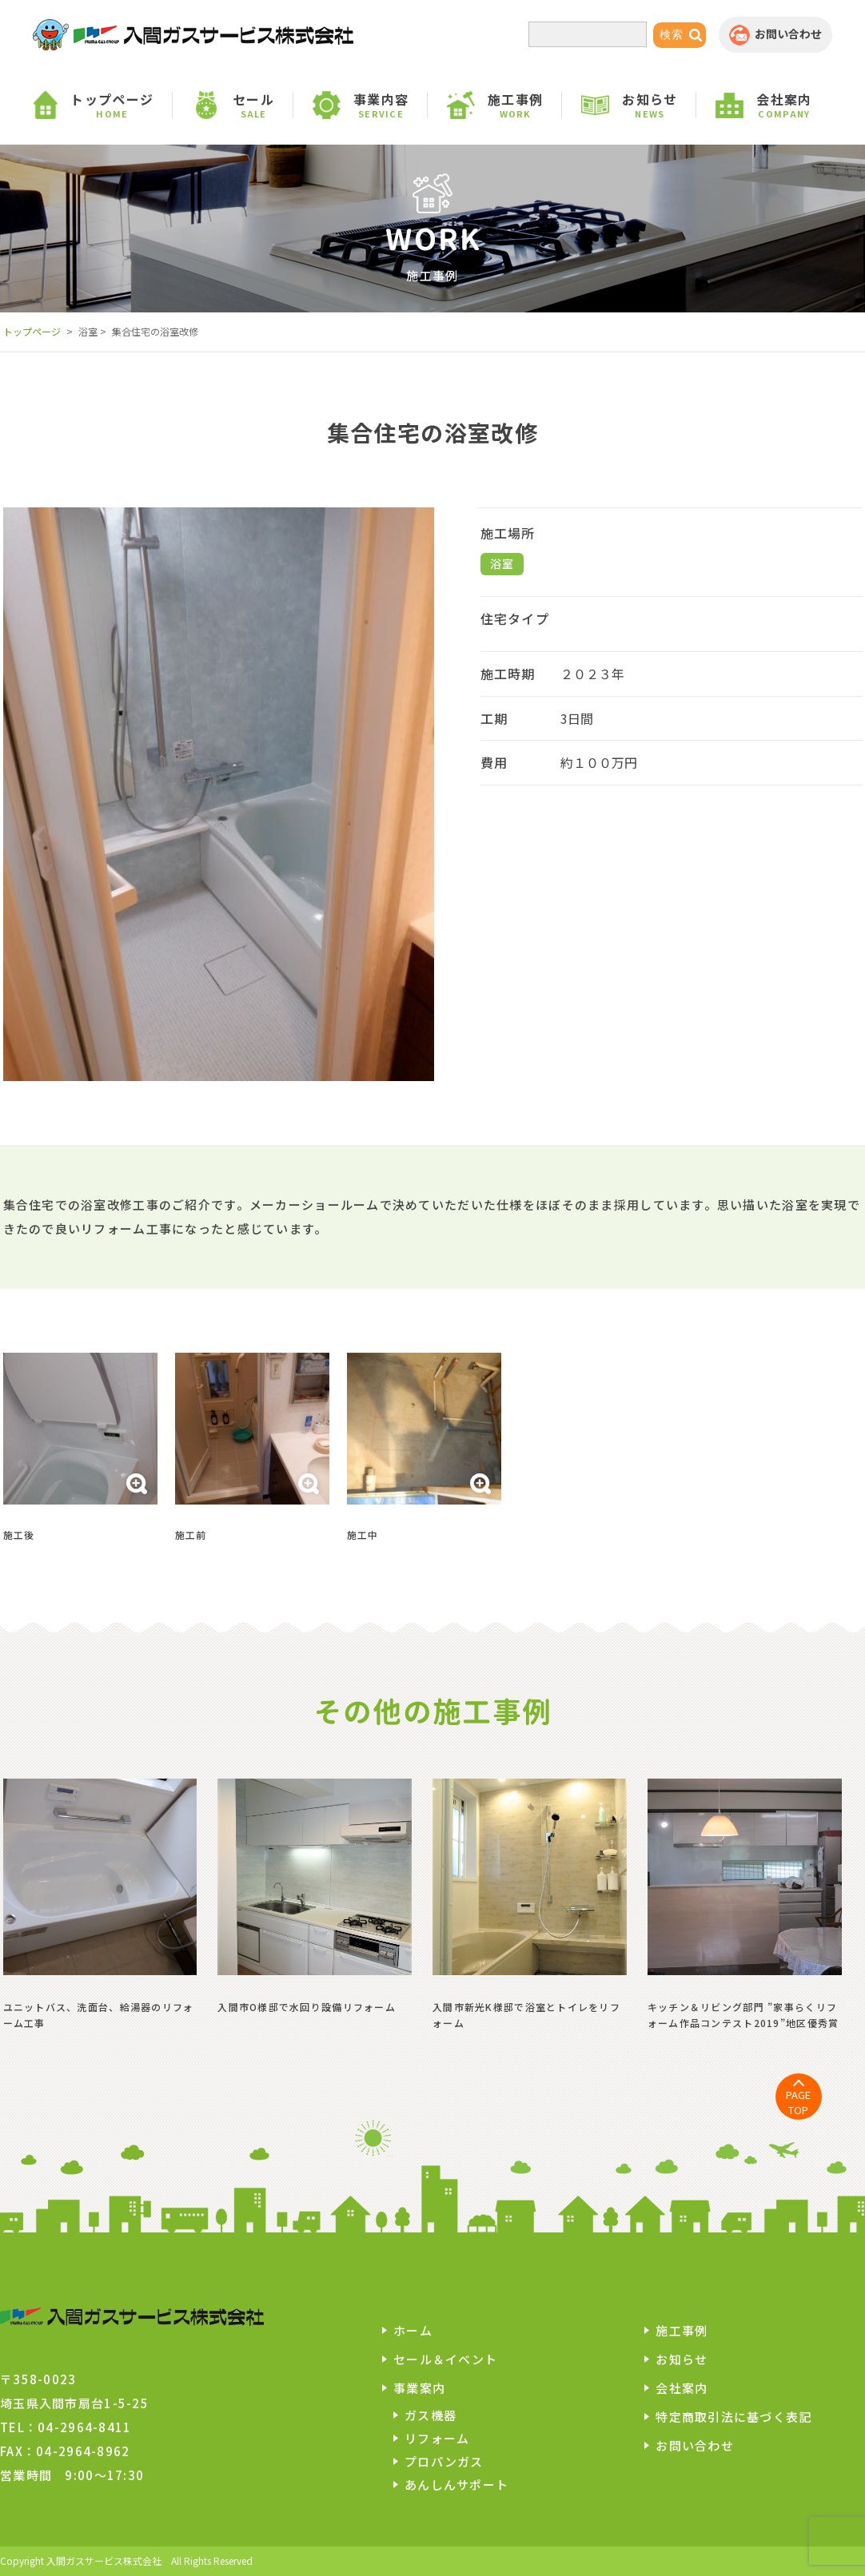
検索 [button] (672, 34)
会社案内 (682, 2387)
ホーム (412, 2330)
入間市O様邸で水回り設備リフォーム (306, 2006)
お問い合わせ (695, 2445)
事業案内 (419, 2387)
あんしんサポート (456, 2484)
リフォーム (437, 2438)
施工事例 (682, 2330)
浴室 (502, 563)
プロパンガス (444, 2461)
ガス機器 (430, 2415)
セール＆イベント (445, 2359)
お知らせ (682, 2359)
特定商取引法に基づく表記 (733, 2416)
